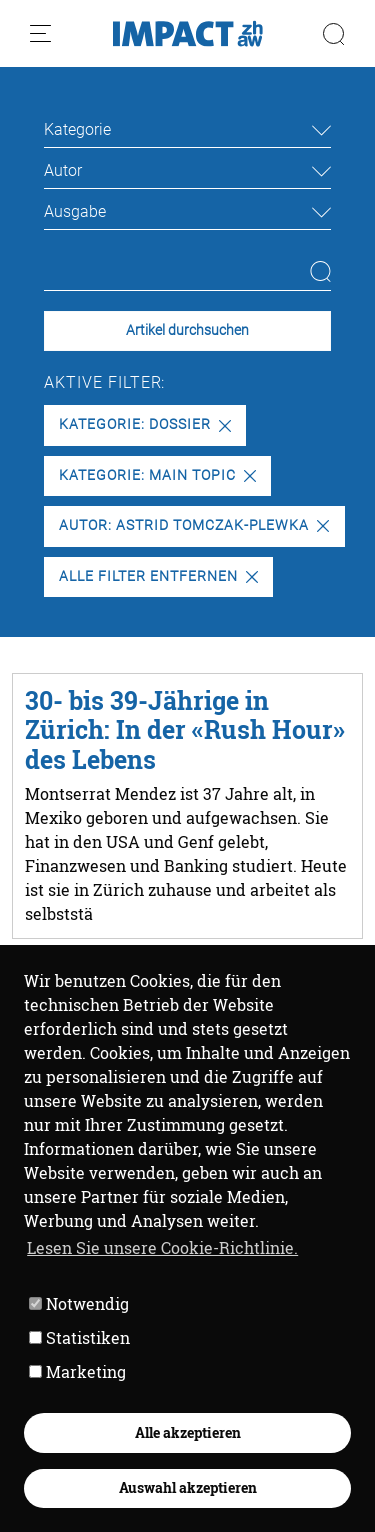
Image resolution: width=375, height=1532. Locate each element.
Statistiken (79, 1337)
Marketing (77, 1371)
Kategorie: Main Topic (157, 475)
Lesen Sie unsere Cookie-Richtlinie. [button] (162, 1247)
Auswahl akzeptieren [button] (188, 1487)
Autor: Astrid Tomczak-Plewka (194, 525)
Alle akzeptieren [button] (188, 1432)
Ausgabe (75, 211)
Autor (63, 170)
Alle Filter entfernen (158, 576)
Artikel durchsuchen (187, 330)
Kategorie (77, 129)
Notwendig (79, 1303)
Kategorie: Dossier (144, 424)
